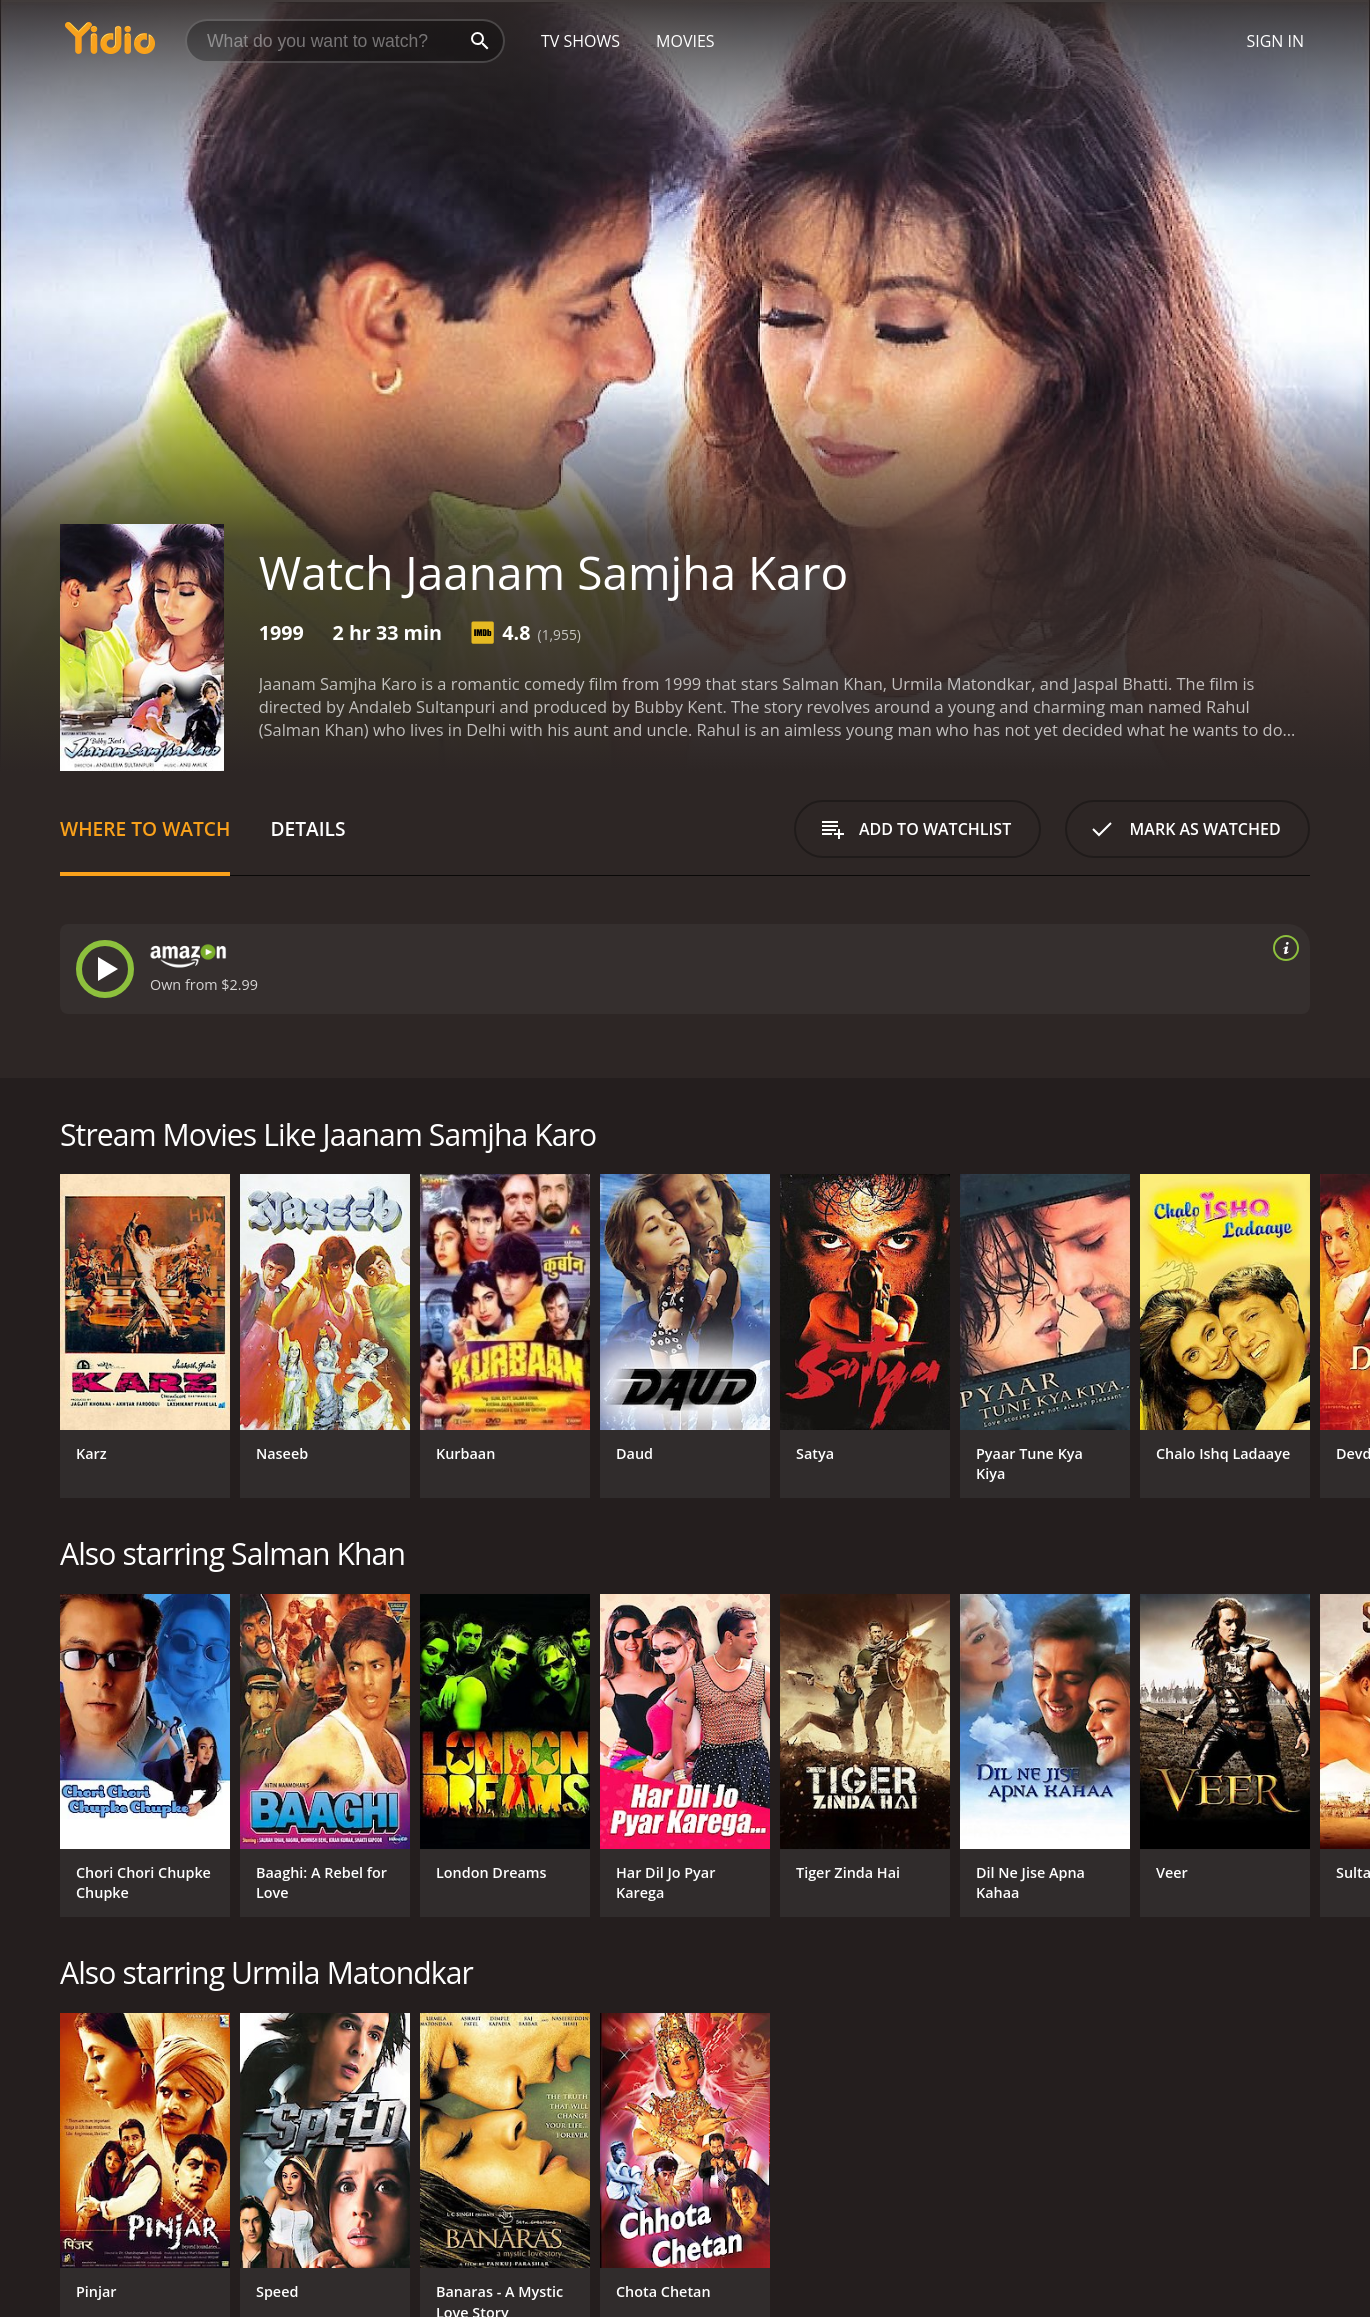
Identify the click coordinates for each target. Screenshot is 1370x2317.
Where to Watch (145, 828)
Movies (685, 41)
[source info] (1282, 948)
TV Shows (580, 41)
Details (307, 828)
